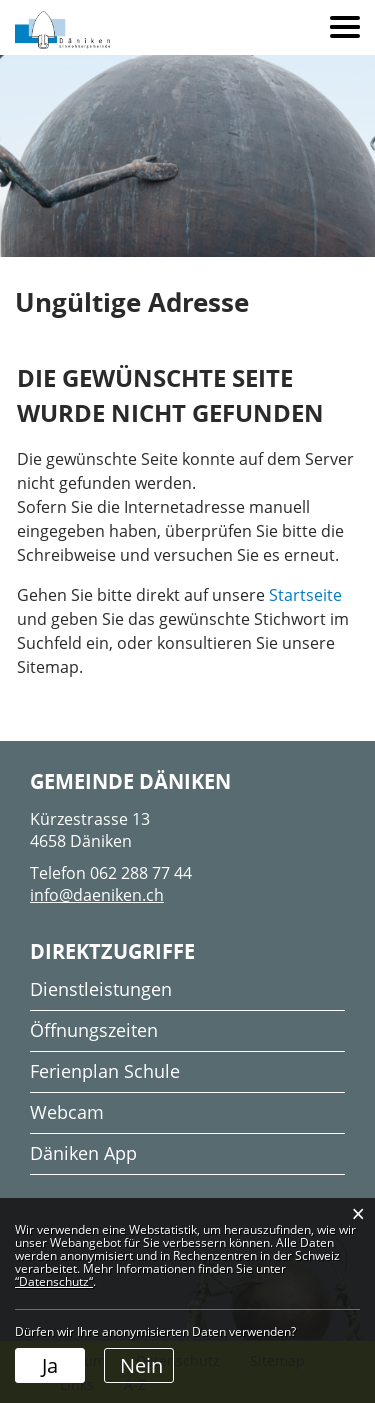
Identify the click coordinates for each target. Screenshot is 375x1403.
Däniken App (83, 1153)
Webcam (67, 1112)
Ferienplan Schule (105, 1071)
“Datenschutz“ (54, 1281)
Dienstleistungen (101, 989)
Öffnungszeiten (94, 1030)
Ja (50, 1365)
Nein (141, 1365)
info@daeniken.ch (97, 895)
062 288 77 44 (141, 873)
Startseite (305, 595)
